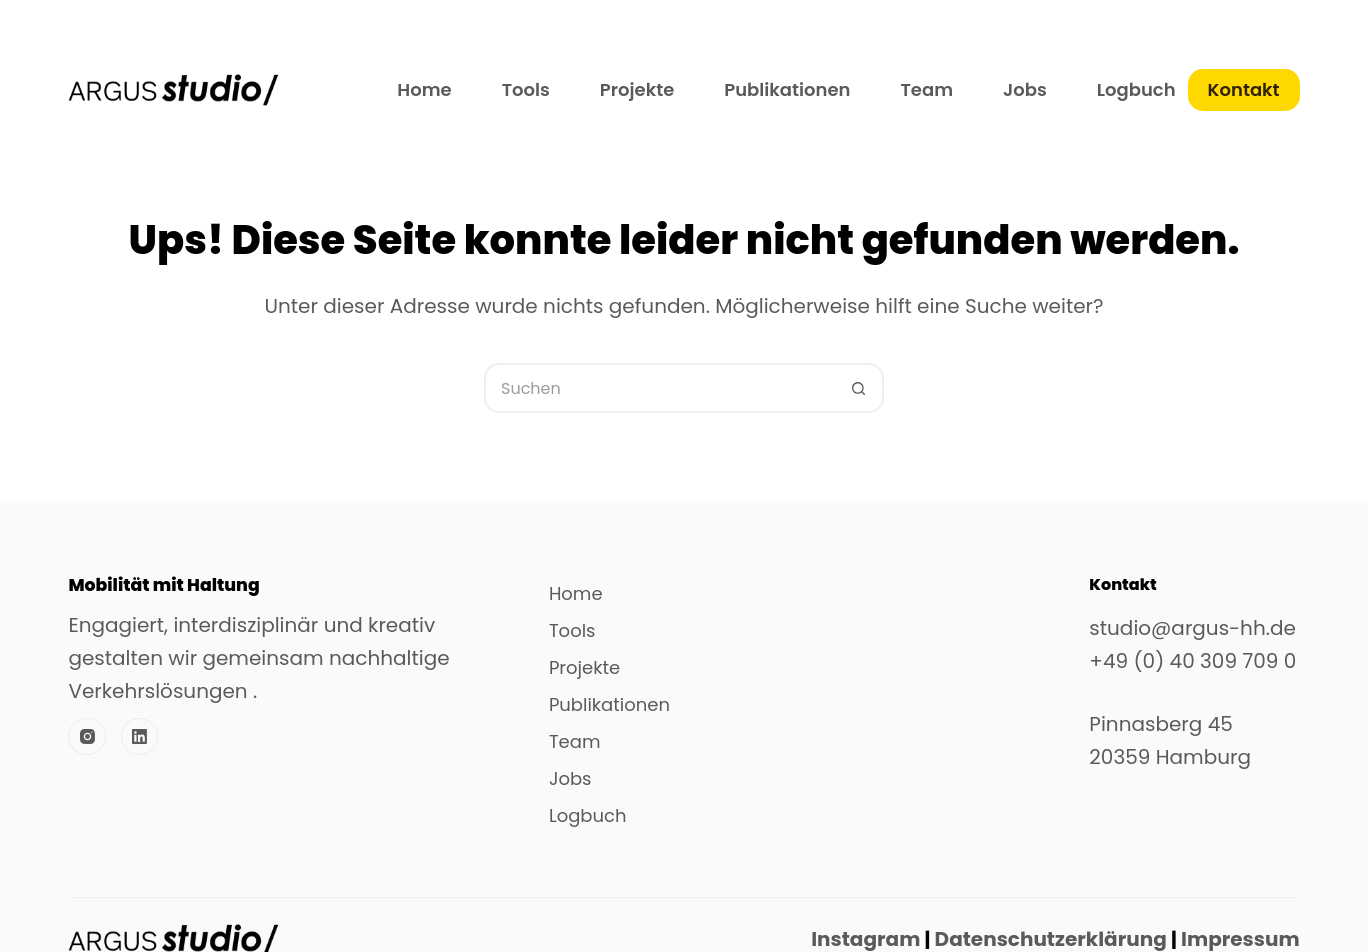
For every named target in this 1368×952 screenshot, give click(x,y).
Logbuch (1136, 89)
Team (926, 89)
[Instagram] (87, 737)
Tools (526, 89)
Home (424, 89)
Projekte (637, 89)
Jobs (1025, 89)
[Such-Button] (859, 388)
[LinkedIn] (140, 737)
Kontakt (1244, 89)
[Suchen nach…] (659, 388)
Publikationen (787, 89)
